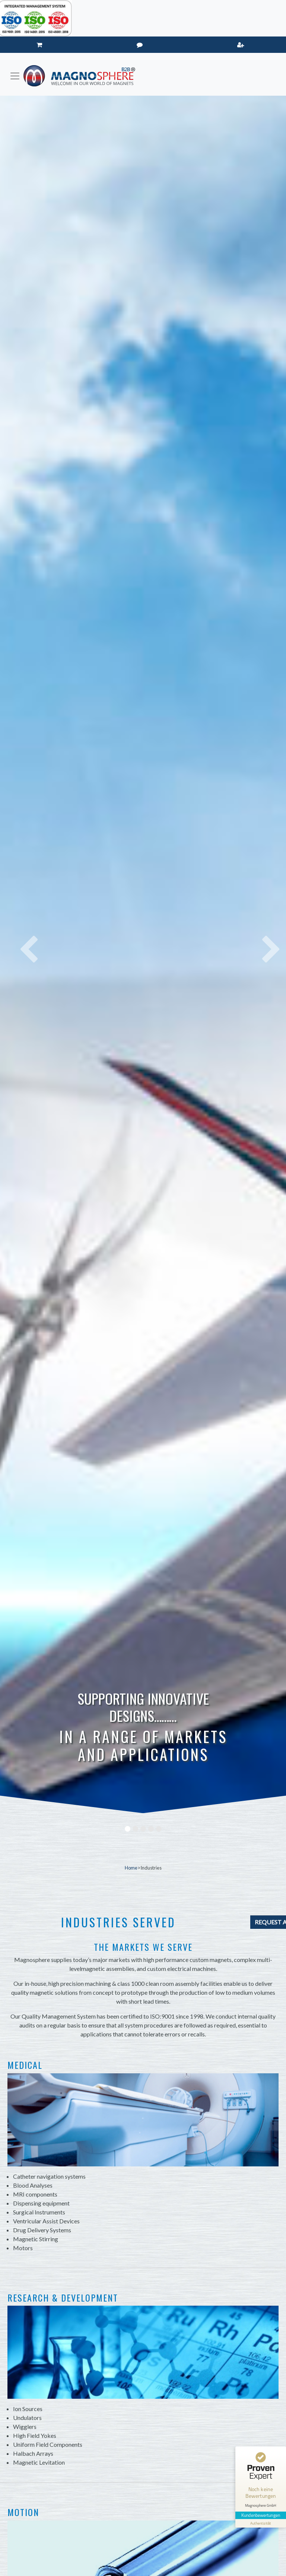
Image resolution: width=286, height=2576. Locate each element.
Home (131, 1868)
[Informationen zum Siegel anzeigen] (260, 2523)
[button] (21, 939)
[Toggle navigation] (14, 76)
